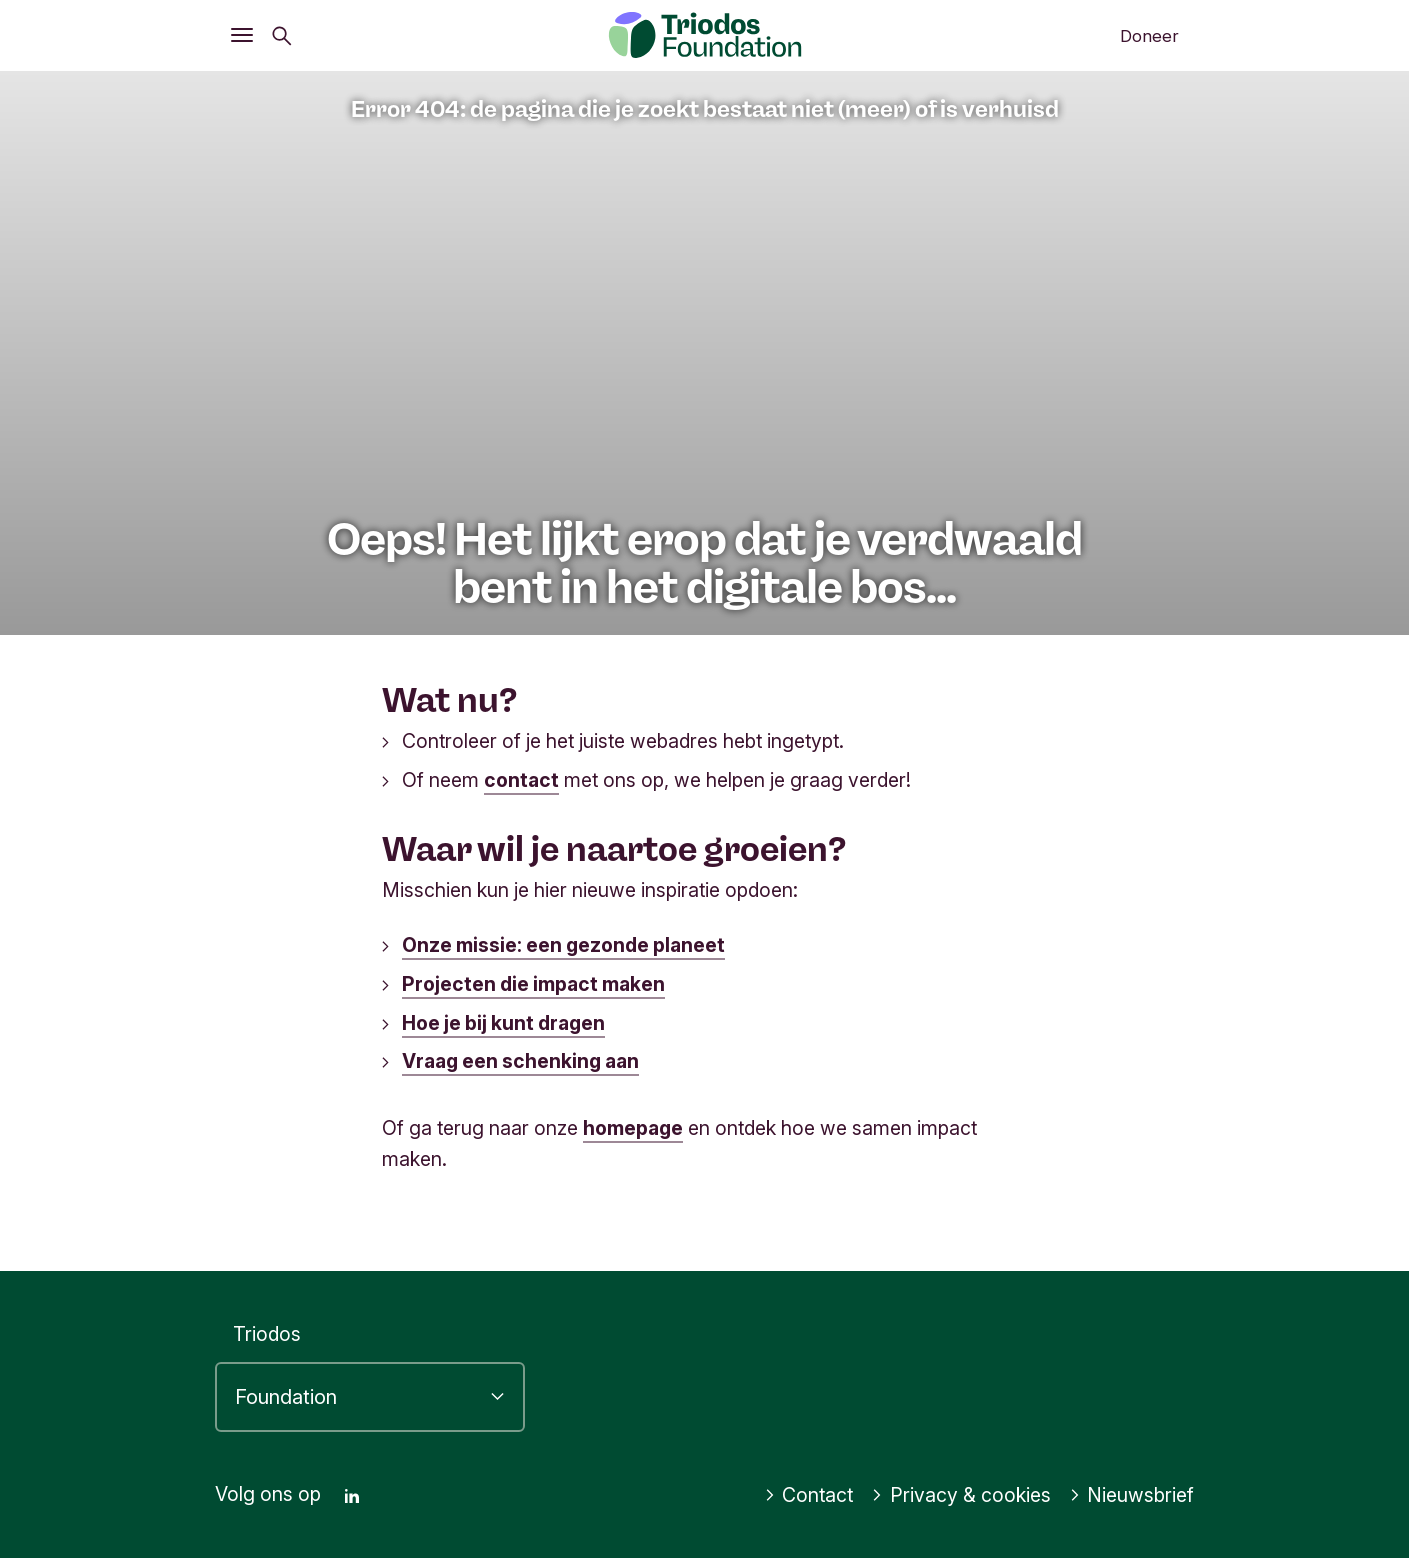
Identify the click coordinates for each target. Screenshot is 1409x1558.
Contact (809, 1495)
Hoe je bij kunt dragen (503, 1023)
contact (521, 780)
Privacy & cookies (961, 1495)
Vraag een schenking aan (520, 1061)
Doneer (1149, 36)
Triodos (267, 1334)
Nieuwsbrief (1132, 1495)
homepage (633, 1128)
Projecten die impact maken (533, 984)
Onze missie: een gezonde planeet (563, 945)
